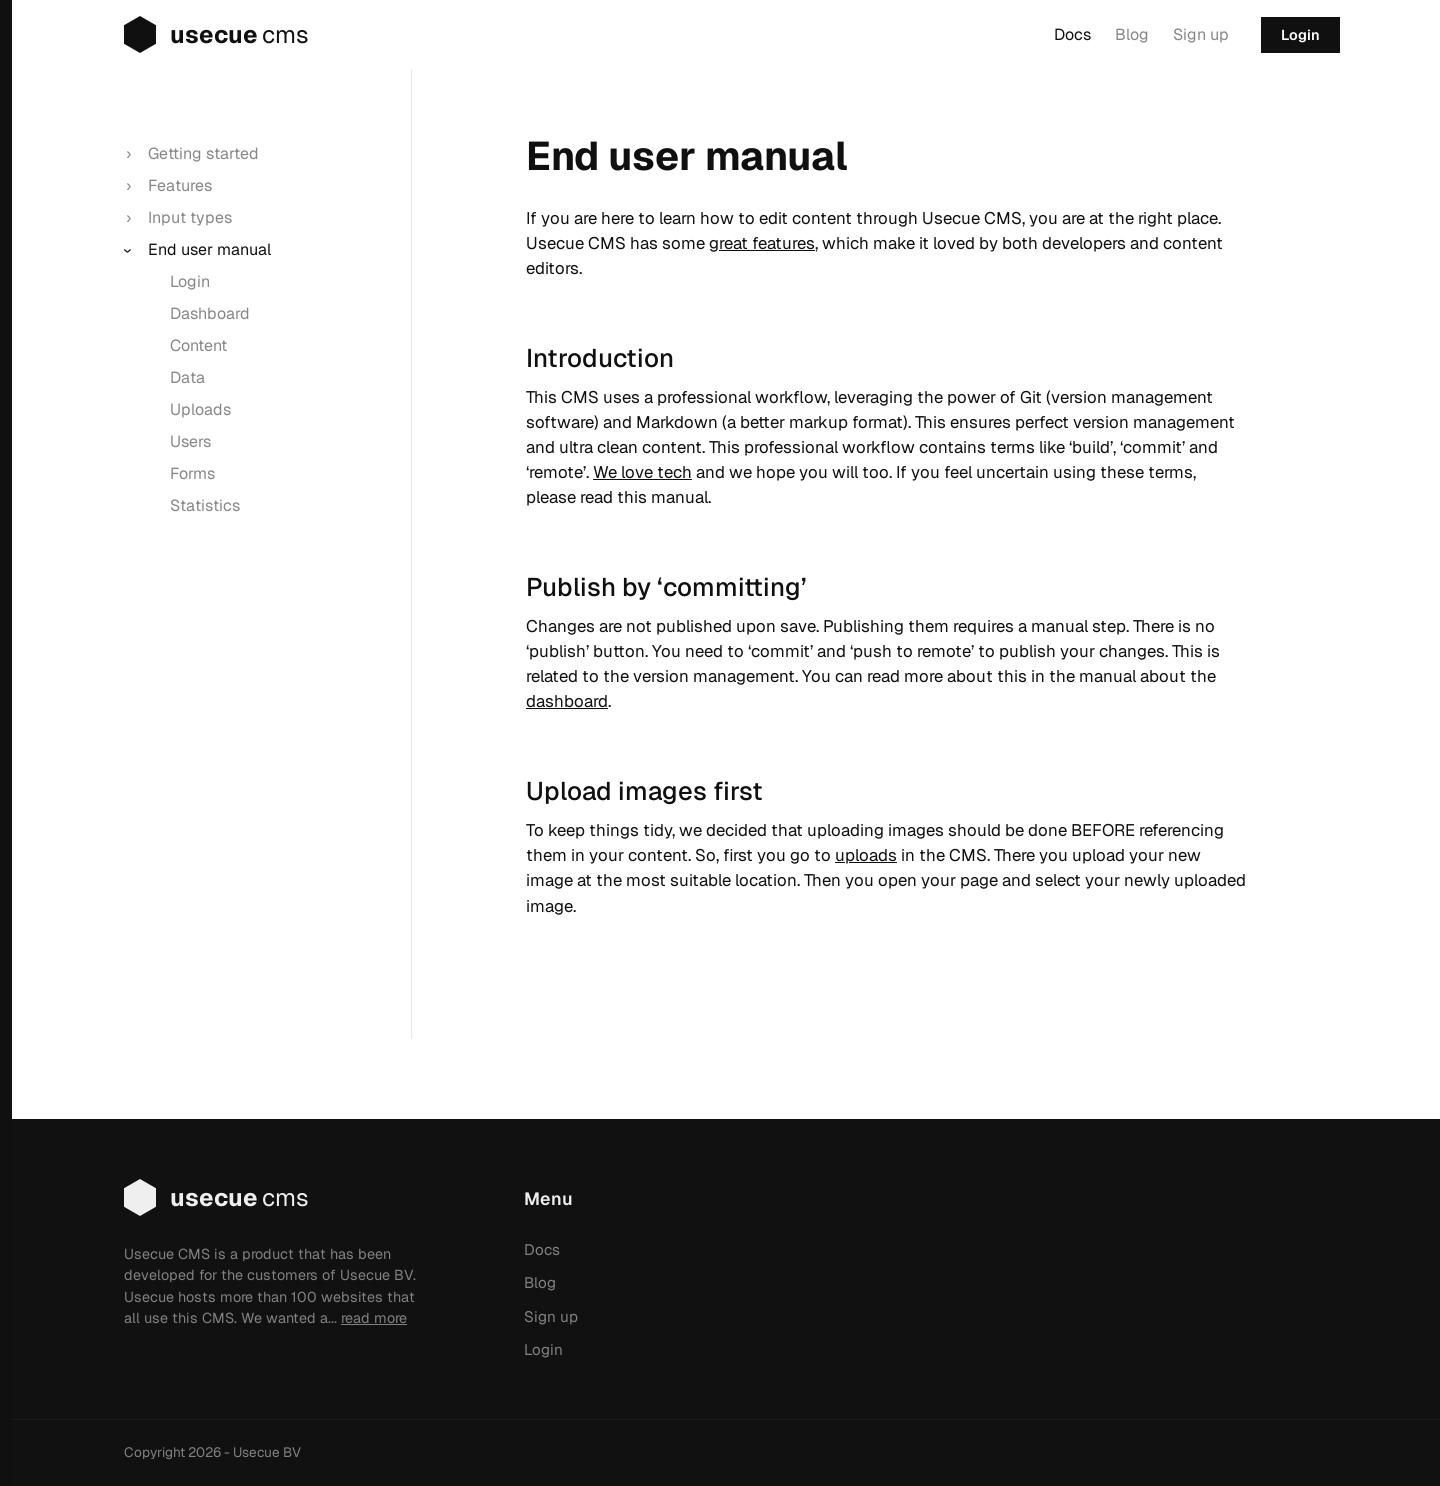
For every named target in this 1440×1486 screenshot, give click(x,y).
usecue (194, 35)
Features (180, 185)
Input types (190, 217)
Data (187, 377)
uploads (866, 855)
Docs (1072, 34)
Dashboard (210, 313)
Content (198, 345)
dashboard (567, 701)
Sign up (1201, 34)
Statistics (205, 505)
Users (190, 441)
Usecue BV (267, 1452)
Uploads (200, 409)
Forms (192, 473)
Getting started (203, 153)
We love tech (642, 472)
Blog (1132, 34)
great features (762, 243)
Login (1300, 35)
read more (374, 1318)
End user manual (209, 249)
